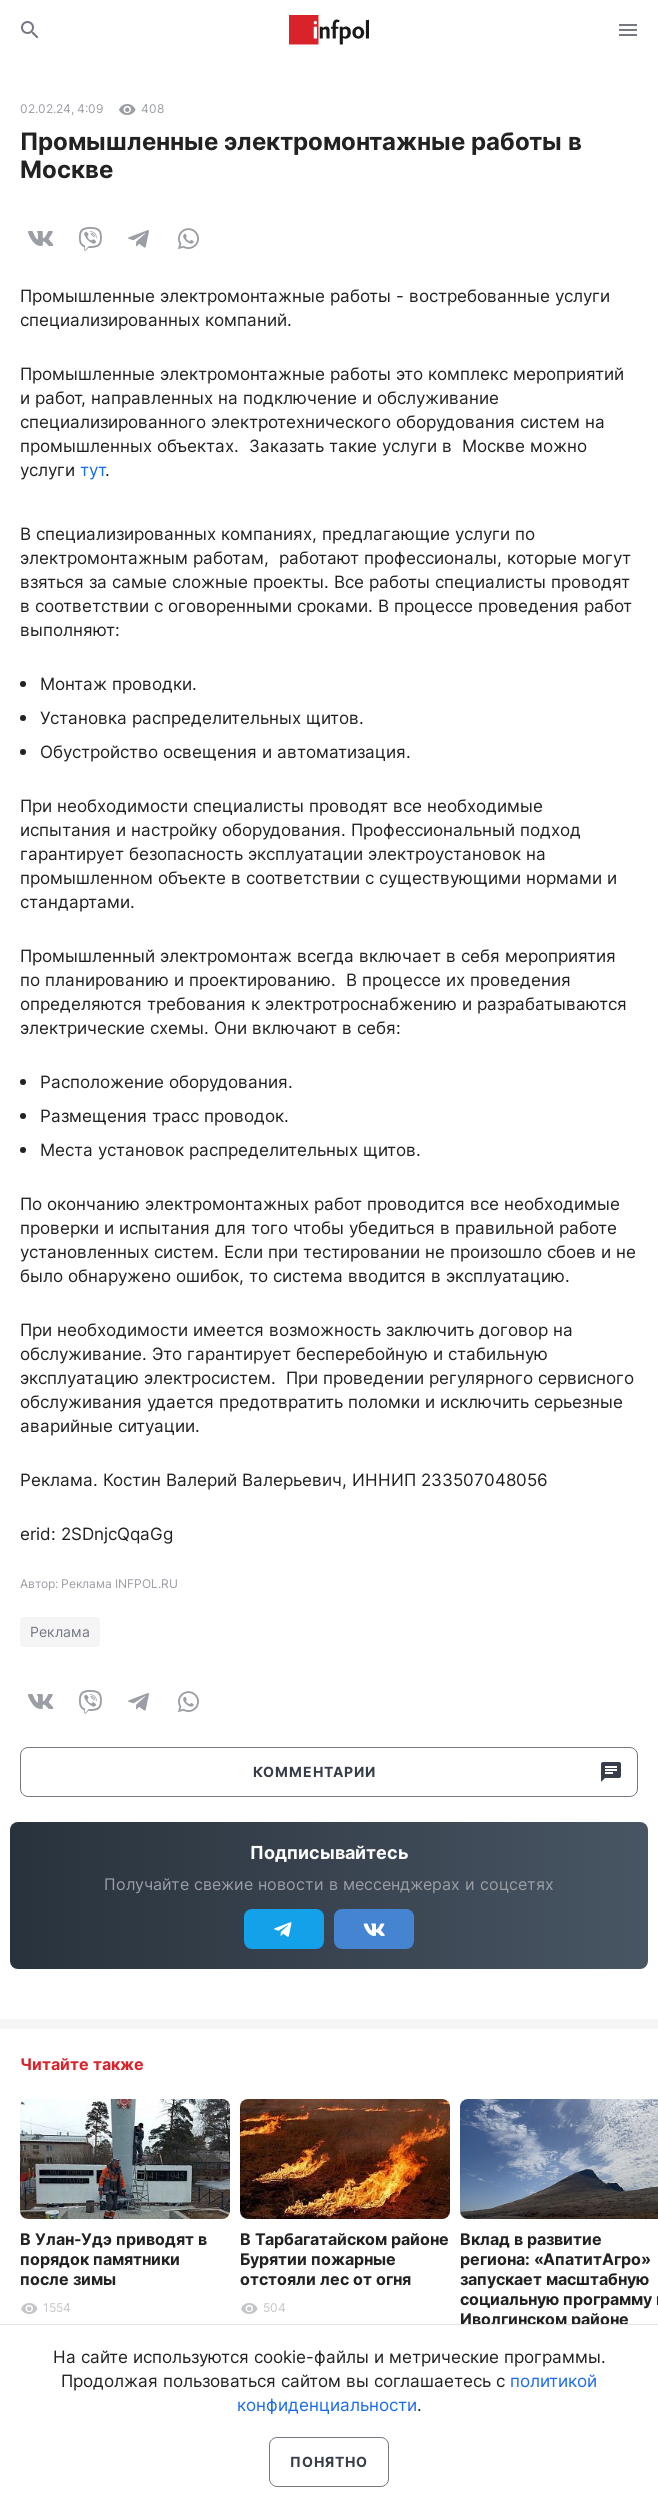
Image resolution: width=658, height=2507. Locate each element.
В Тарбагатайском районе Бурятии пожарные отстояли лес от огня (344, 2259)
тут (92, 470)
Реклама (60, 1631)
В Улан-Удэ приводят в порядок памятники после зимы (113, 2259)
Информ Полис (329, 30)
